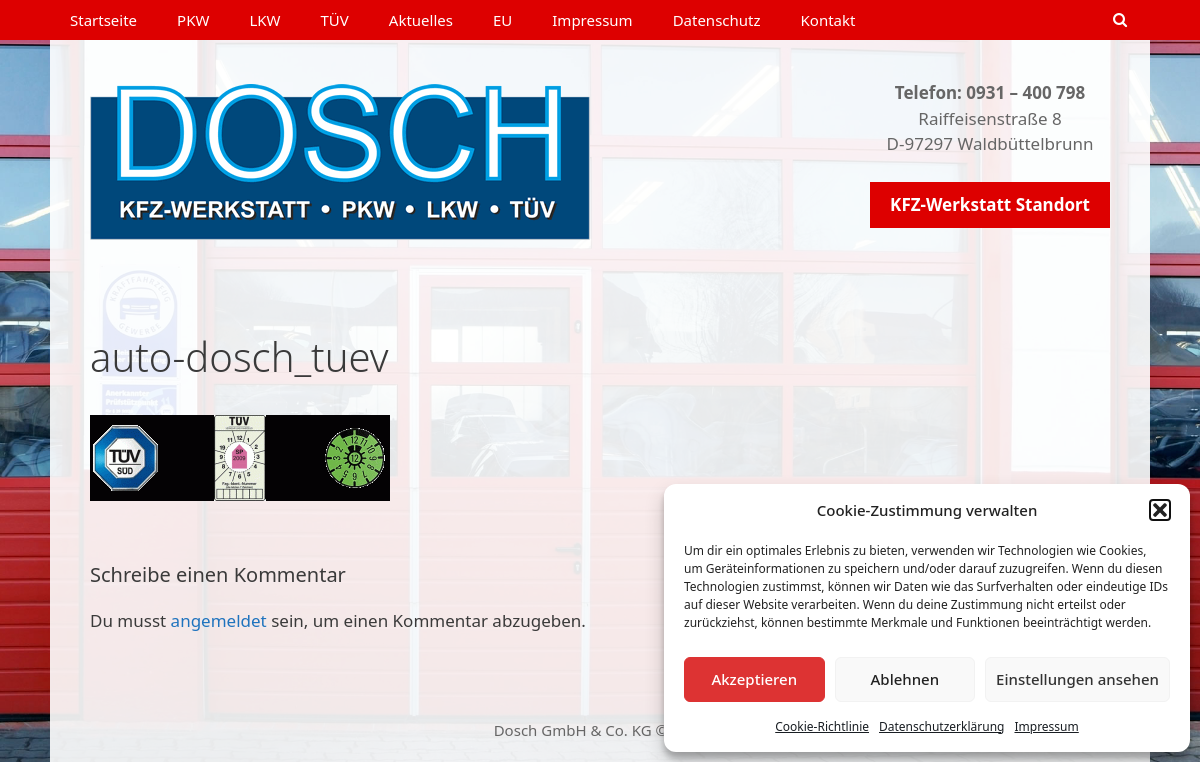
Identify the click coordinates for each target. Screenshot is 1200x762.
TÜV (335, 20)
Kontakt (828, 20)
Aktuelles (421, 20)
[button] (1160, 510)
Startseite (103, 20)
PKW (193, 20)
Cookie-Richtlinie (822, 726)
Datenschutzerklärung (941, 726)
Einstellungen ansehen (1077, 679)
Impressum (1046, 726)
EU (502, 20)
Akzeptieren (754, 679)
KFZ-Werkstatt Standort (990, 204)
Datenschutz (717, 20)
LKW (264, 20)
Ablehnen (905, 679)
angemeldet (219, 620)
